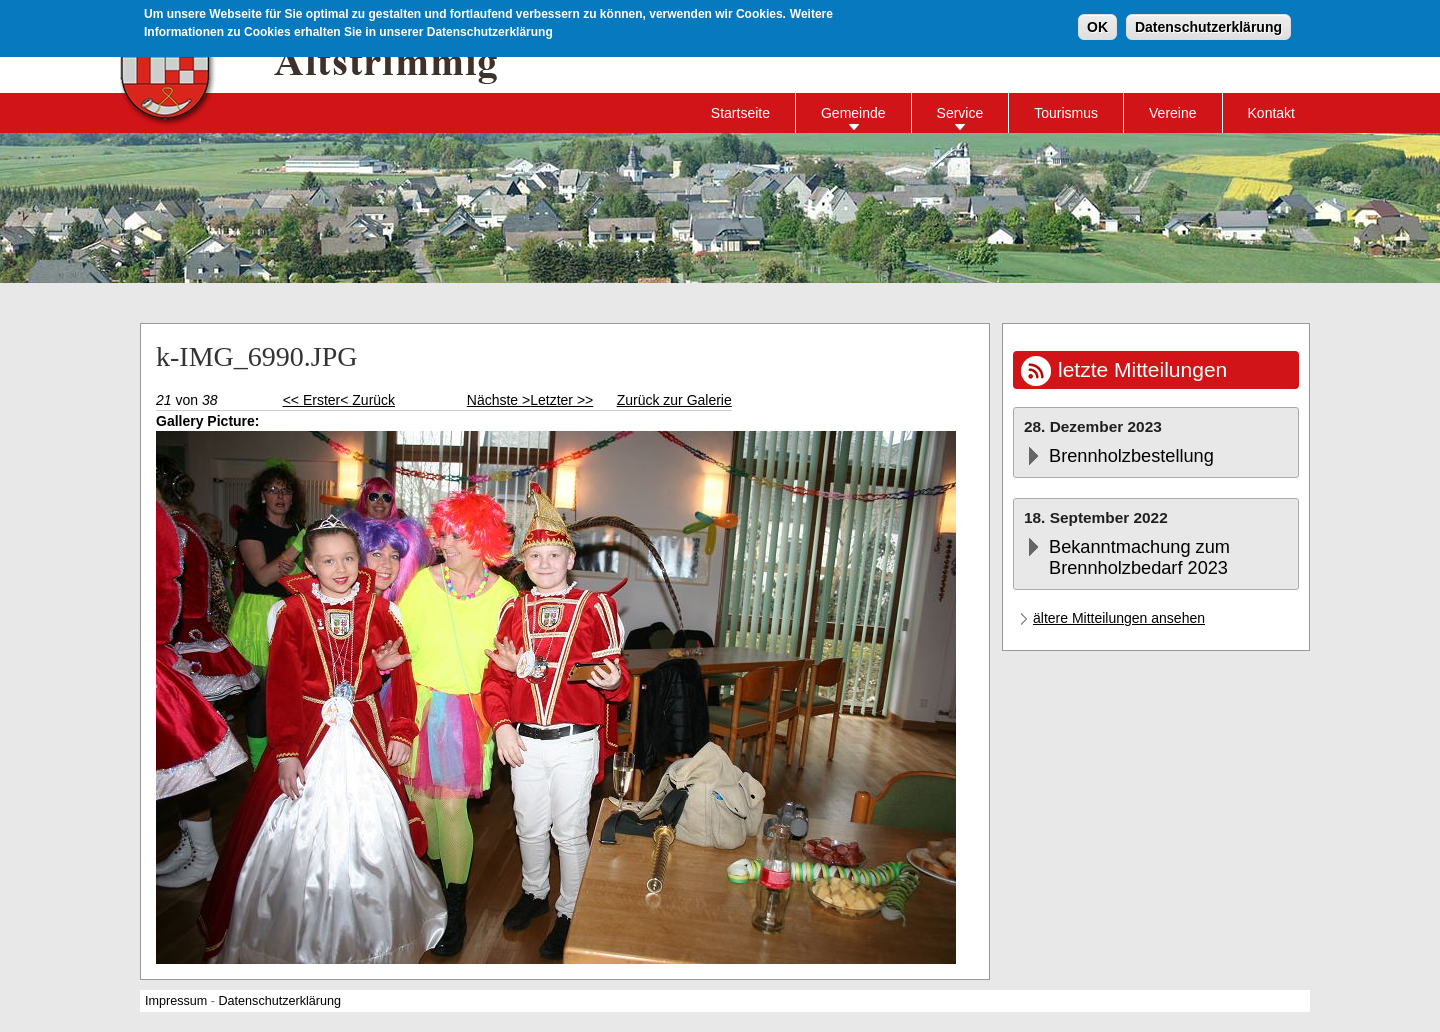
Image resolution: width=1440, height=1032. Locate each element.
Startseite (740, 113)
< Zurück (367, 400)
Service (960, 113)
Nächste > (498, 400)
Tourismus (1066, 113)
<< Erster (312, 400)
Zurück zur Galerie (674, 400)
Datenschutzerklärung (1208, 26)
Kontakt (1271, 113)
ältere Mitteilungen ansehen (1119, 618)
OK (1097, 26)
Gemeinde (853, 113)
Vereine (1172, 113)
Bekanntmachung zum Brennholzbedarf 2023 (1139, 557)
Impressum (176, 1001)
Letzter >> (561, 400)
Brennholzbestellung (1131, 456)
